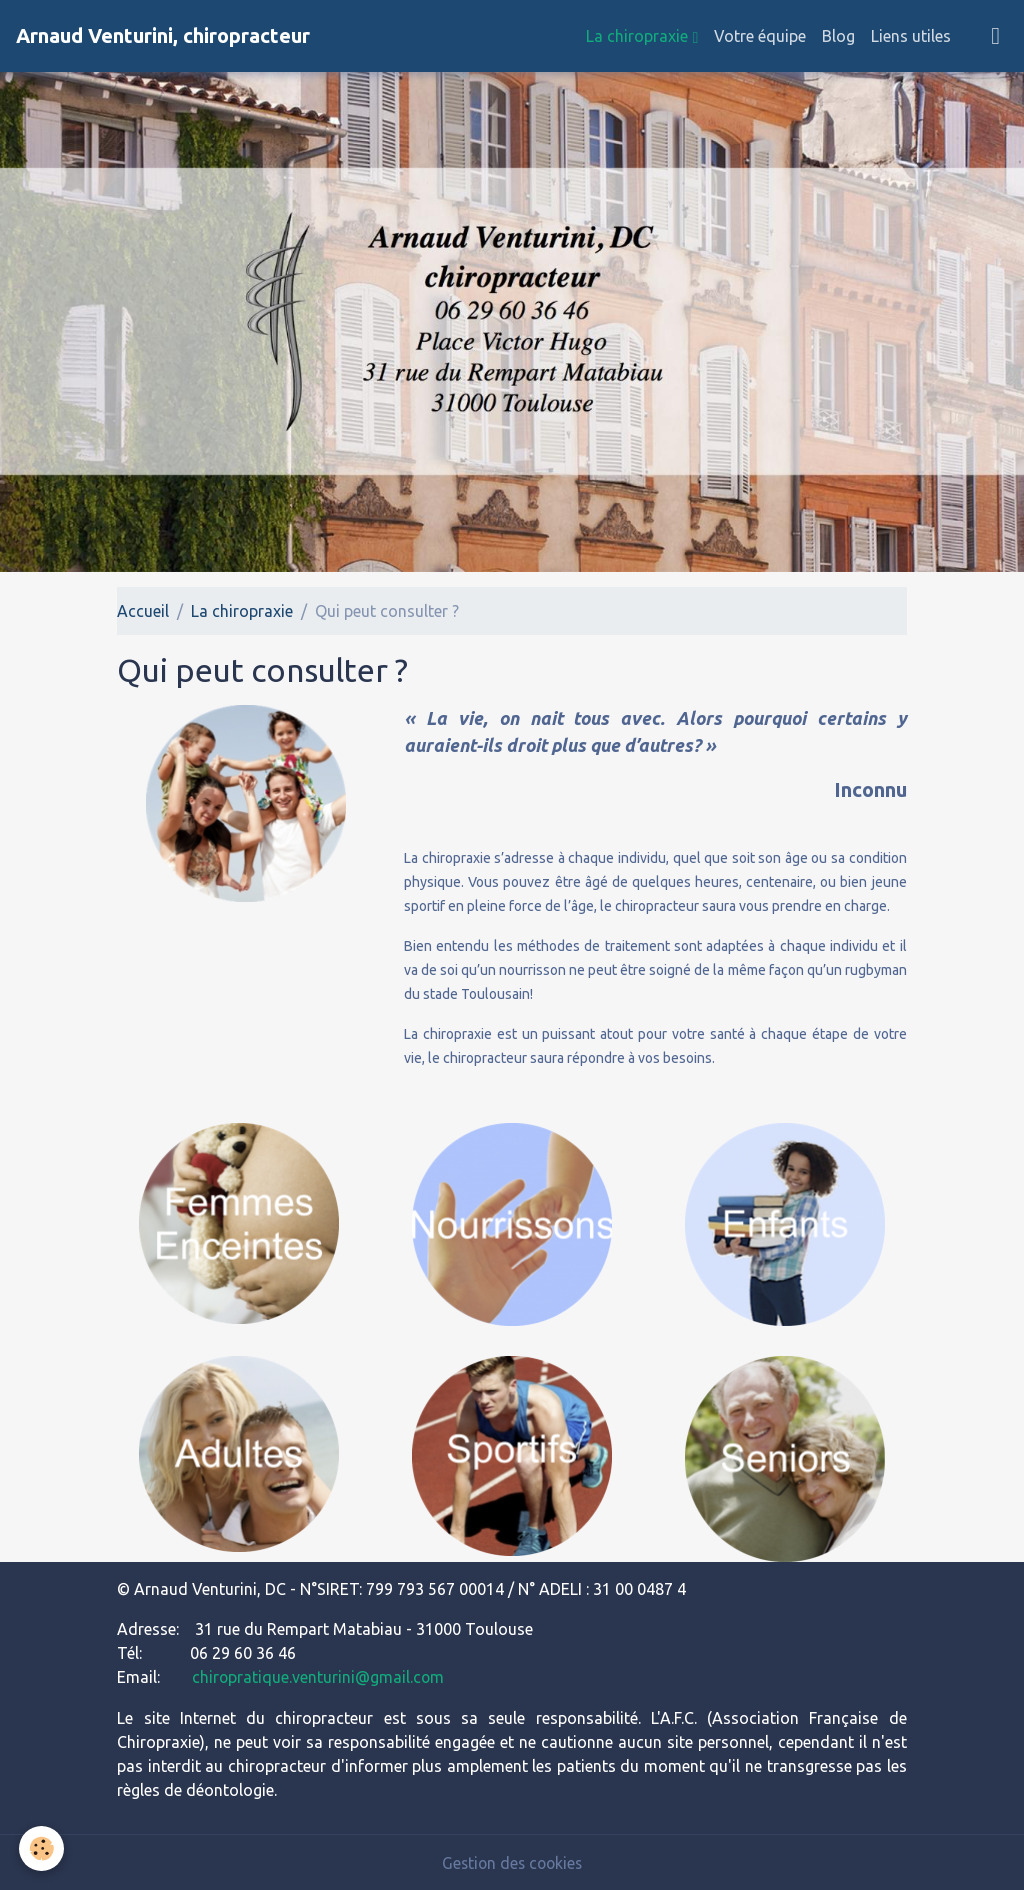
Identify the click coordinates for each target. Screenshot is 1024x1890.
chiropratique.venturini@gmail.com (319, 1677)
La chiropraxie (639, 36)
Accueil (143, 611)
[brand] (163, 36)
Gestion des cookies (512, 1862)
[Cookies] (42, 1848)
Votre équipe (760, 36)
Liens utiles (911, 36)
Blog (838, 36)
